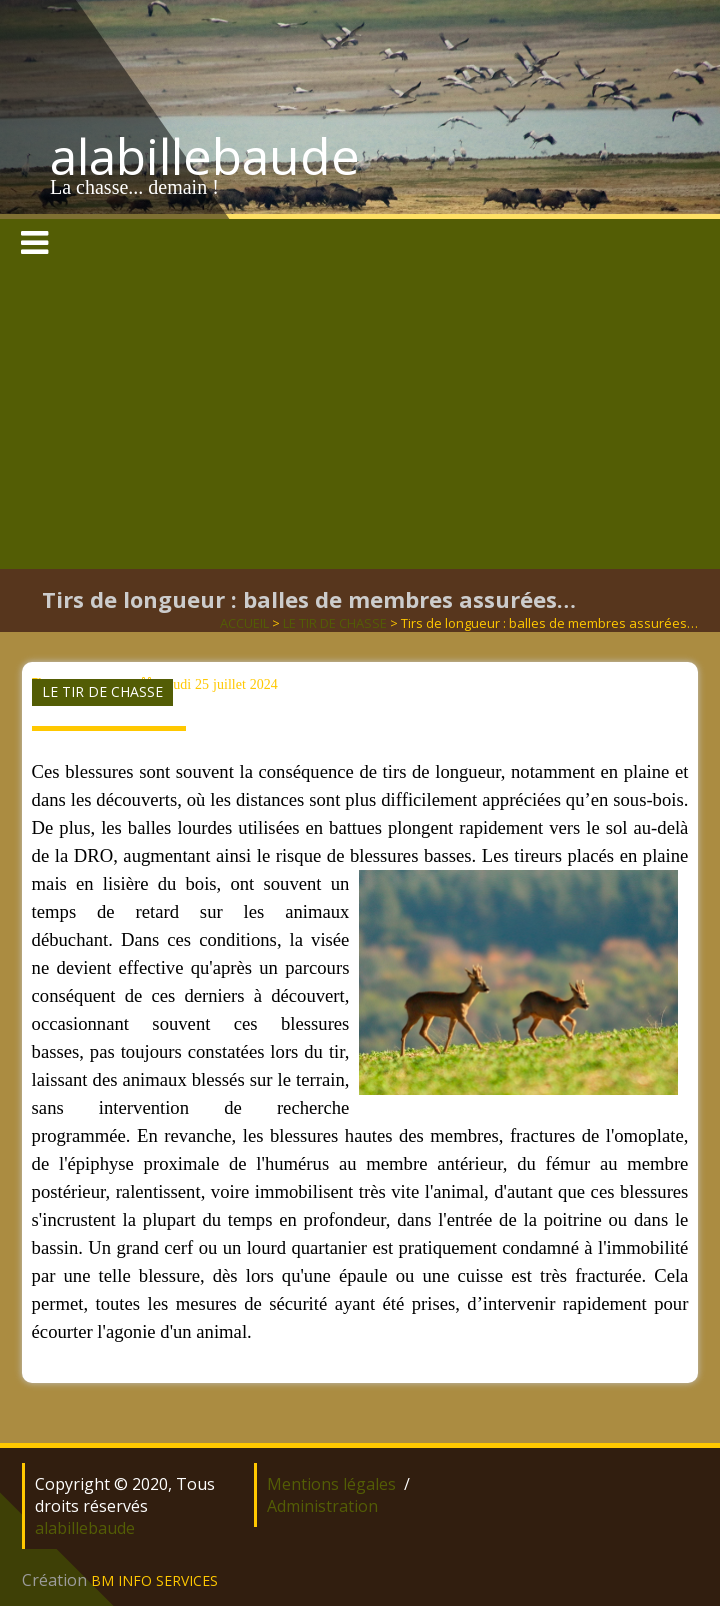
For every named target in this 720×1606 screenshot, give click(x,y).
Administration (322, 1506)
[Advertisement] (360, 419)
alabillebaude (205, 156)
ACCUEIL (244, 623)
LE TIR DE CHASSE (335, 623)
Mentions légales (331, 1484)
